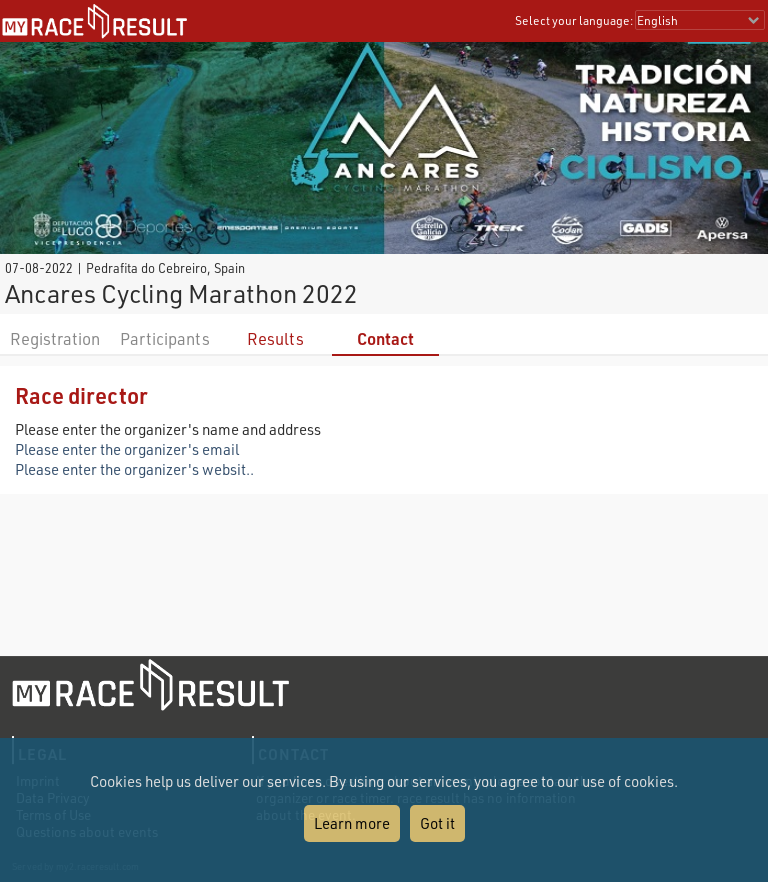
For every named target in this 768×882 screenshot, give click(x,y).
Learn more (352, 823)
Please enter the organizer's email (127, 449)
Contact (385, 338)
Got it (437, 823)
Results (275, 338)
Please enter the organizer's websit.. (134, 469)
